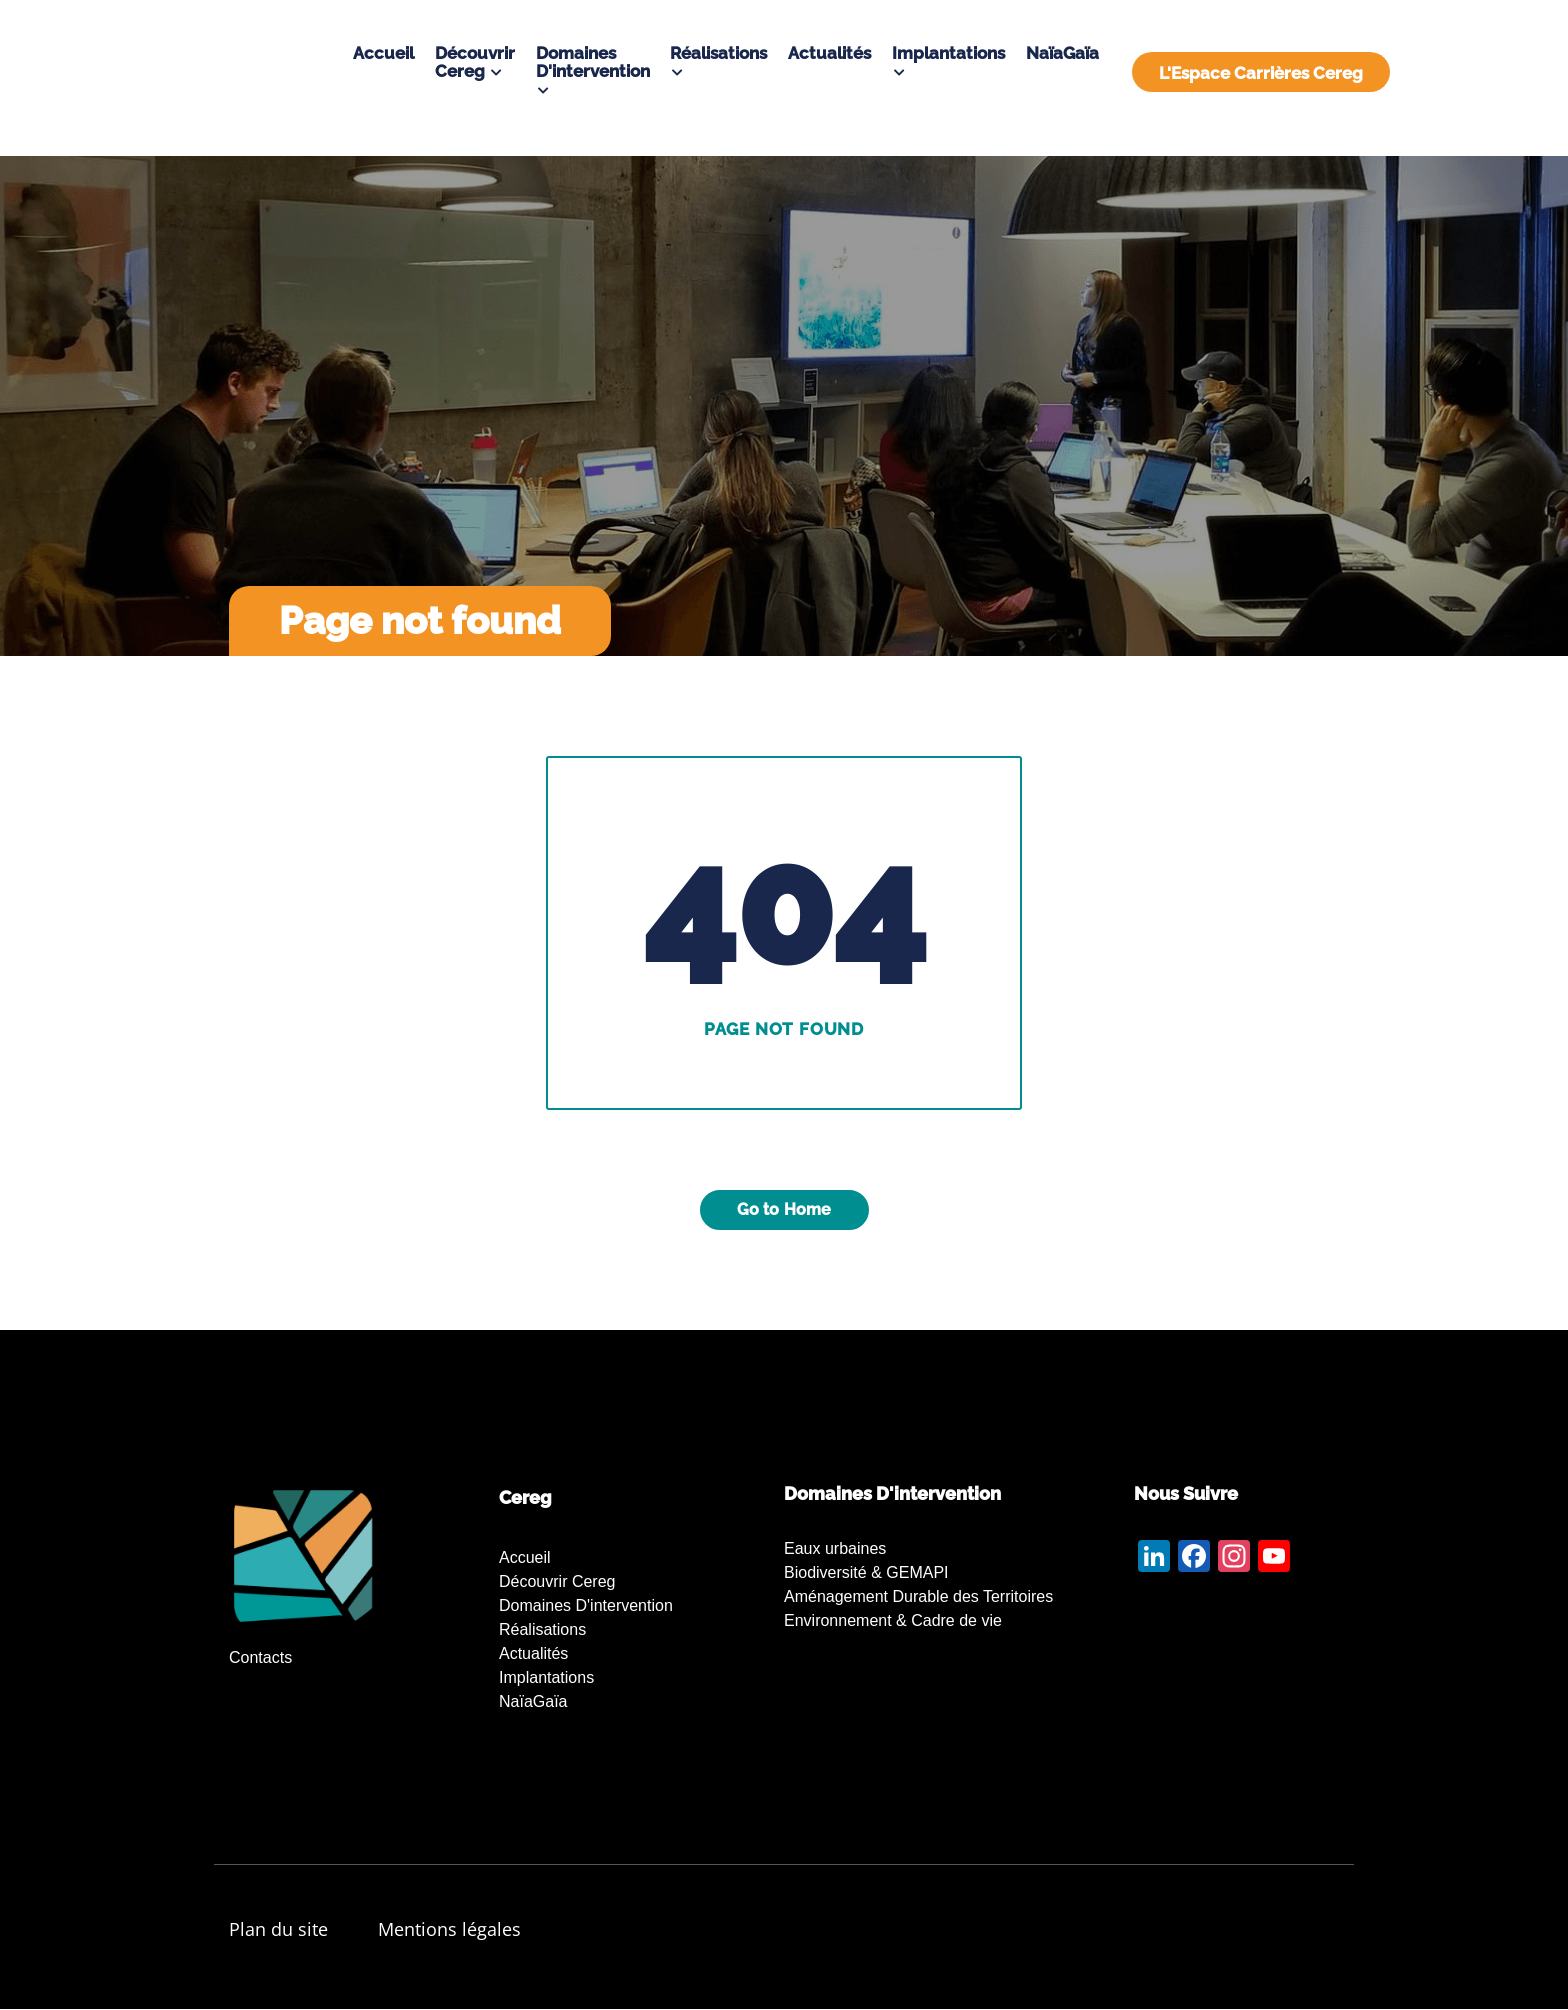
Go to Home (784, 1209)
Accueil (383, 53)
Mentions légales (449, 1929)
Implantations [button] (948, 53)
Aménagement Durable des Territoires (918, 1596)
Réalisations (542, 1629)
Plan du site (278, 1929)
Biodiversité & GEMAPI (866, 1572)
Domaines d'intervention (586, 1605)
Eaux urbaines (835, 1548)
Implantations (546, 1677)
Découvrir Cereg (557, 1581)
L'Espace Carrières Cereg (1261, 73)
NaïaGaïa (1062, 53)
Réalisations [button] (718, 53)
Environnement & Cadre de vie (893, 1620)
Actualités (829, 53)
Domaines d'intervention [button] (593, 62)
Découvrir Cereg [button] (475, 62)
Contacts (260, 1657)
